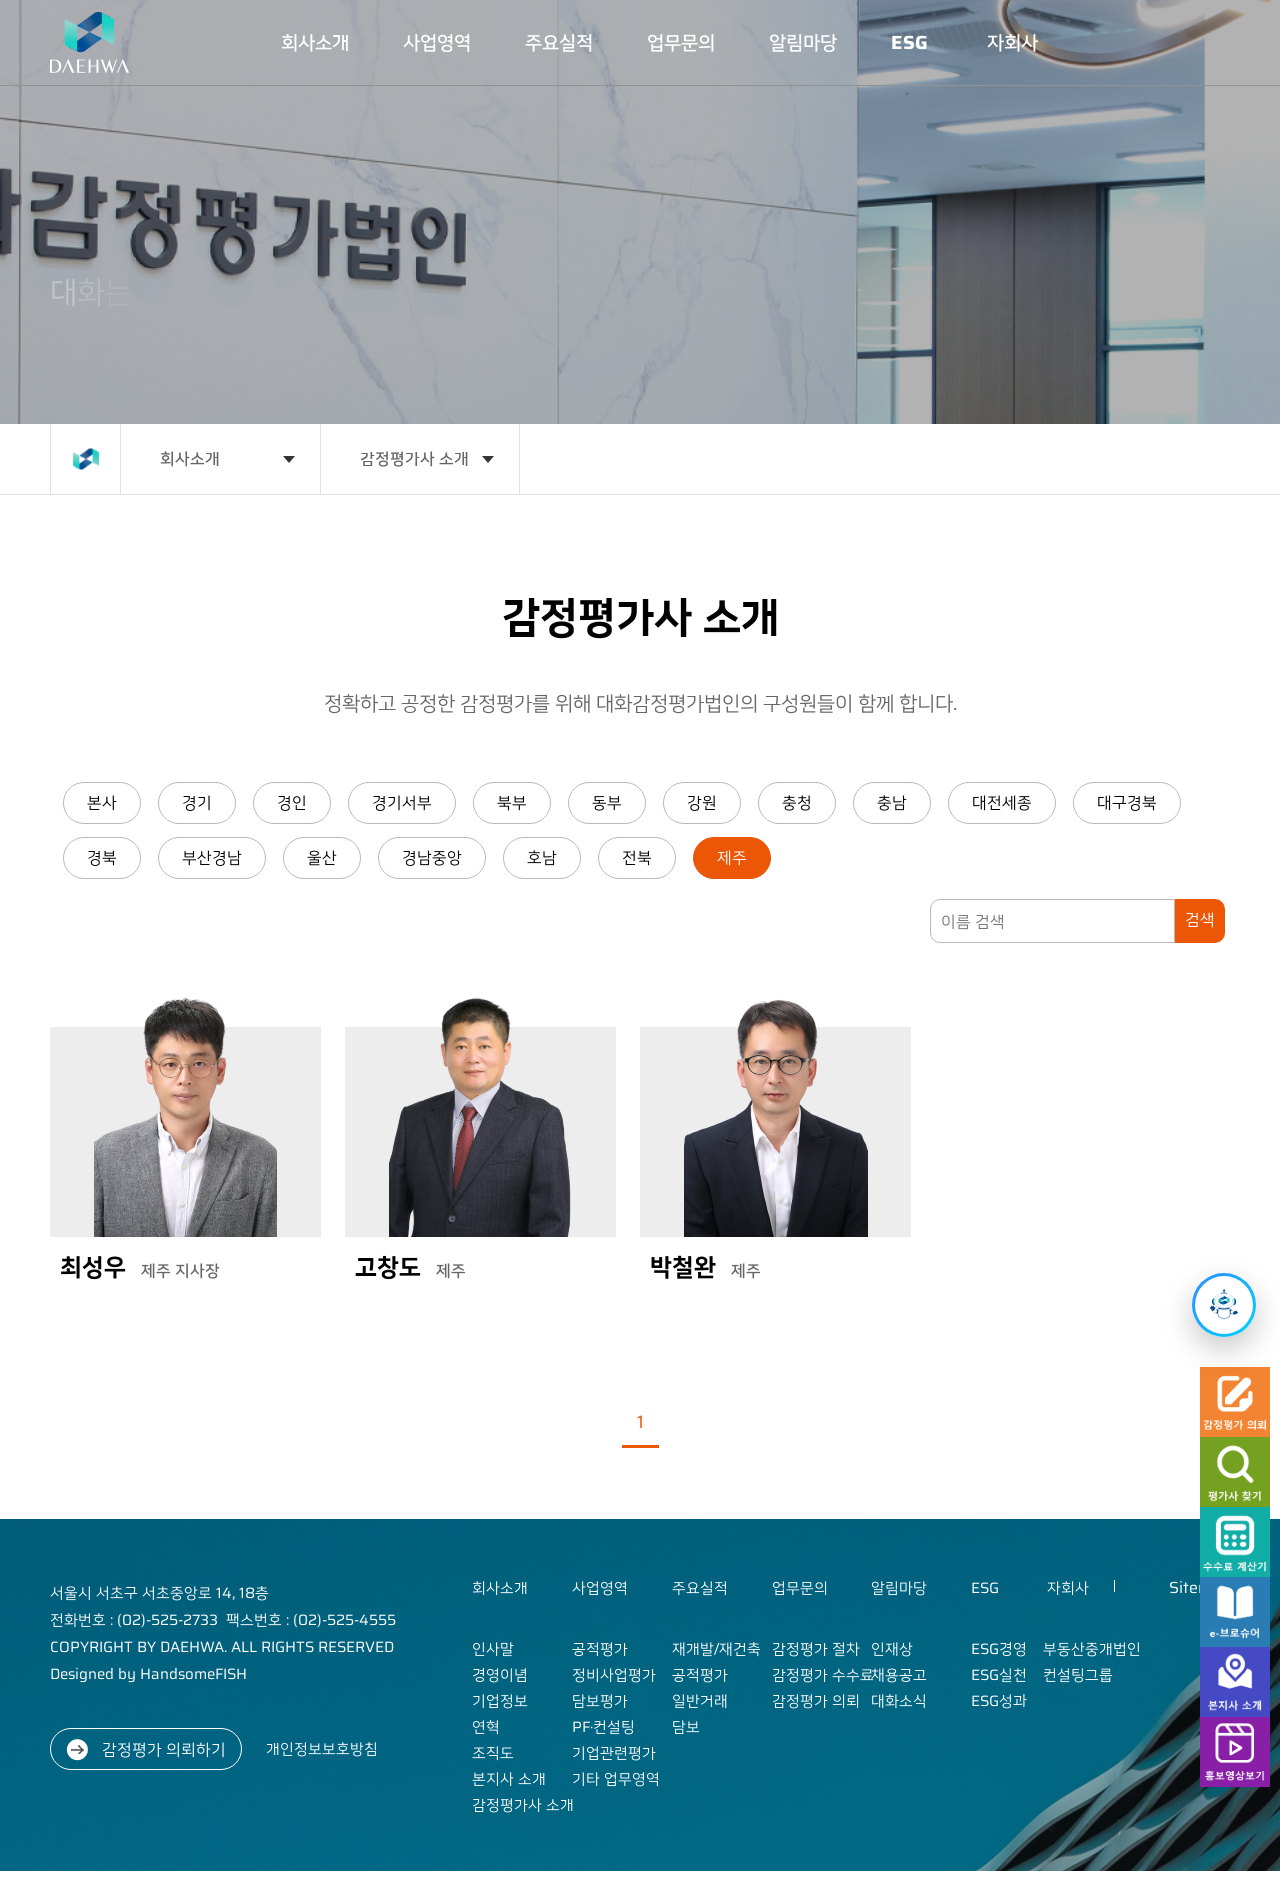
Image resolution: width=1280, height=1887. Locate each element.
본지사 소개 (509, 1779)
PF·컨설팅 (603, 1727)
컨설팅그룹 (1078, 1675)
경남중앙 (432, 857)
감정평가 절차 (816, 1649)
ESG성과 (999, 1701)
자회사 (1012, 42)
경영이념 (500, 1675)
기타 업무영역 (616, 1779)
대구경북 (1127, 802)
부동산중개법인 (1092, 1649)
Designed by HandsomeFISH (148, 1674)
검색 (1200, 919)
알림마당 (803, 42)
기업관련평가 (614, 1753)
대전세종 (1002, 802)
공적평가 (600, 1649)
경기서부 (402, 802)
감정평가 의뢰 (816, 1701)
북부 (512, 802)
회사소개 (315, 42)
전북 (637, 857)
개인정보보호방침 (322, 1749)
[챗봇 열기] (1224, 1305)
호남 (542, 857)
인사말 (493, 1649)
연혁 (486, 1727)
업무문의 (681, 42)
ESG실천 (999, 1675)
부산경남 (212, 857)
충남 (892, 802)
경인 (292, 802)
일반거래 (700, 1701)
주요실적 (559, 42)
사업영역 (437, 42)
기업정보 (500, 1701)
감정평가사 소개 (414, 458)
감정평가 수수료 (823, 1675)
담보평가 (600, 1701)
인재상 (892, 1649)
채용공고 (899, 1675)
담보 (686, 1727)
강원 (702, 802)
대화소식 (899, 1701)
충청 (797, 802)
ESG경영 (999, 1649)
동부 (607, 802)
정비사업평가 (614, 1675)
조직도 (493, 1753)
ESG (909, 42)
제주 (732, 857)
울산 (322, 857)
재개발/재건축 (716, 1649)
